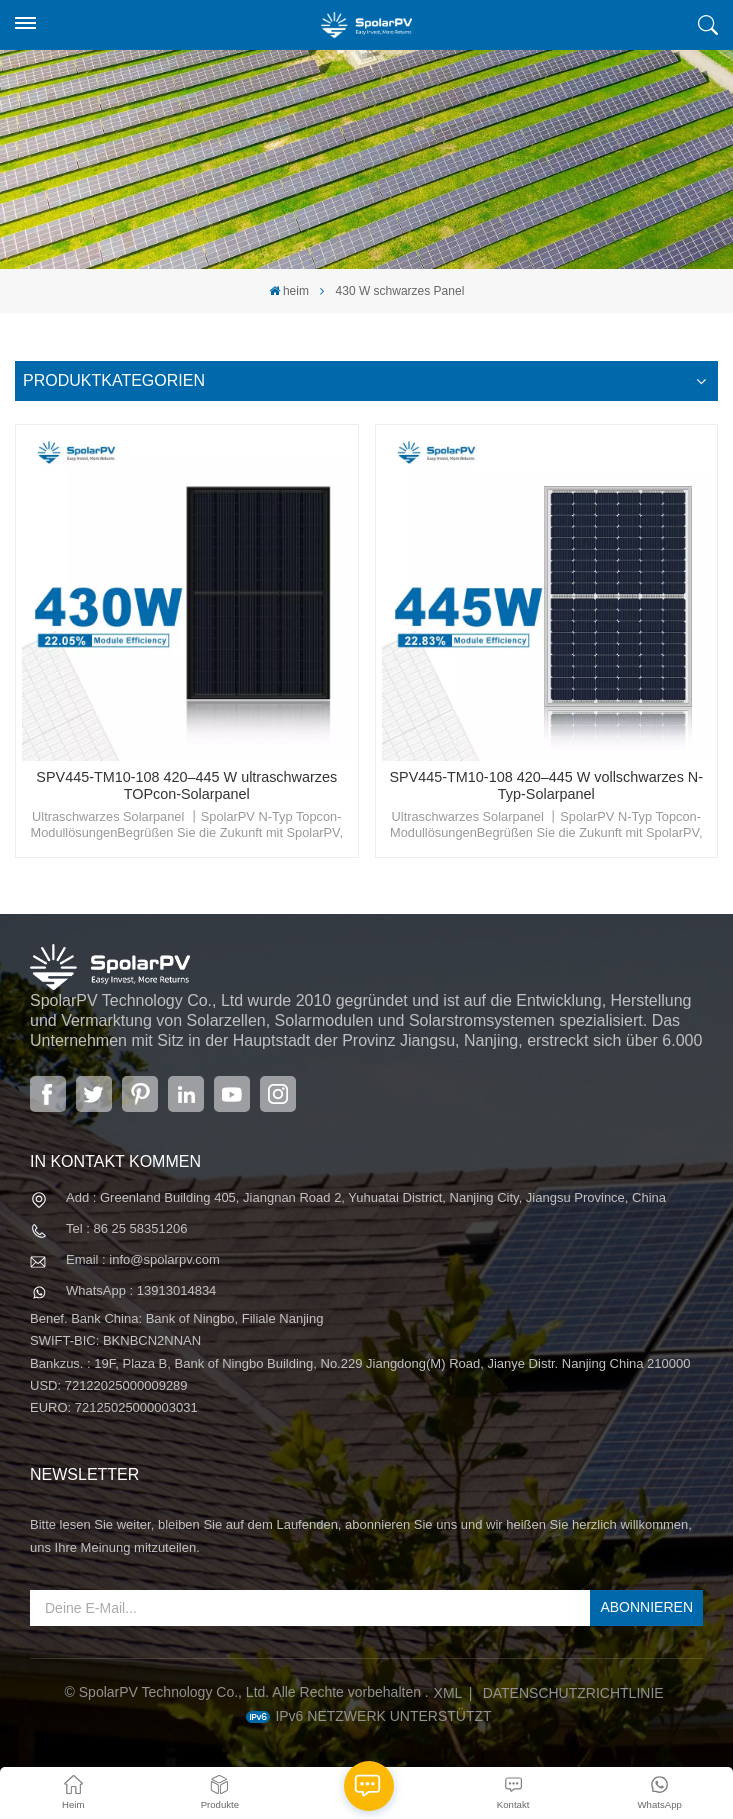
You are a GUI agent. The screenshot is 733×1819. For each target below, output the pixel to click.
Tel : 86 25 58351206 (126, 1228)
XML (448, 1693)
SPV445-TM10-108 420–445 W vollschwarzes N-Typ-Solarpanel (546, 786)
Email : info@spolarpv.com (143, 1259)
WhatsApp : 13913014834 (141, 1290)
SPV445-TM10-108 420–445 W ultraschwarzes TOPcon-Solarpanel (186, 786)
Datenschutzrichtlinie (573, 1693)
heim (289, 291)
